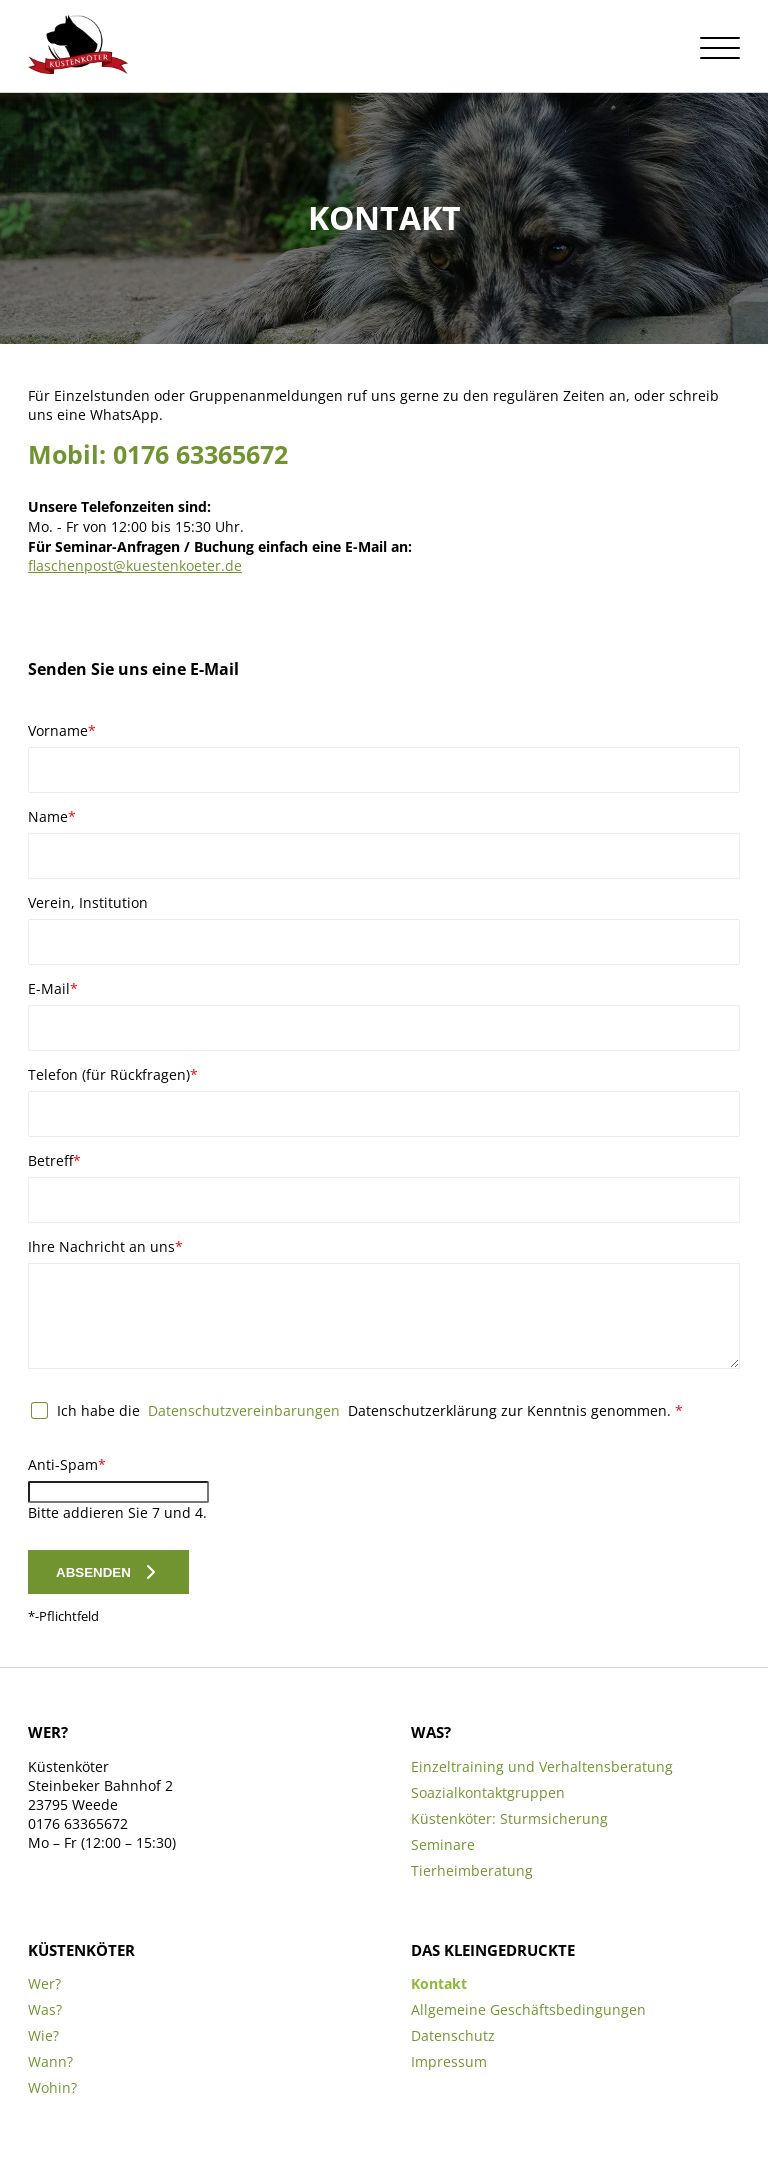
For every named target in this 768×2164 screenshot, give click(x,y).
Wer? (44, 1983)
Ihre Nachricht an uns (105, 1246)
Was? (45, 2009)
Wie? (43, 2035)
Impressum (449, 2061)
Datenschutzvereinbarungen (244, 1410)
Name (61, 816)
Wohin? (52, 2087)
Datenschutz (453, 2035)
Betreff (61, 1160)
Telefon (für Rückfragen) (113, 1074)
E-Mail (61, 988)
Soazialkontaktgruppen (488, 1792)
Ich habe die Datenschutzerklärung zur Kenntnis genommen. (370, 1410)
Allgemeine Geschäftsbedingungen (528, 2009)
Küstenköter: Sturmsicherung (509, 1818)
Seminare (443, 1844)
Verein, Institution (88, 902)
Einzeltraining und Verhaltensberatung (542, 1766)
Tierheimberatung (472, 1870)
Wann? (50, 2061)
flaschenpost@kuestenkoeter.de (135, 565)
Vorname (62, 730)
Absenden (93, 1572)
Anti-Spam (67, 1464)
